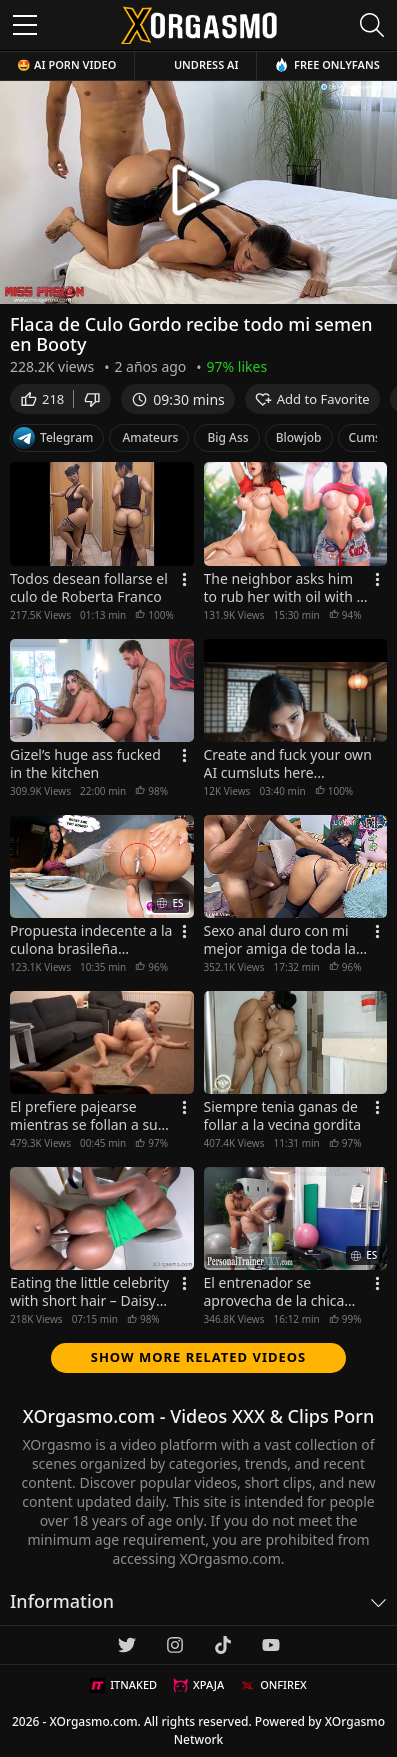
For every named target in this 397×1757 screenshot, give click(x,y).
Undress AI (206, 64)
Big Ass (227, 437)
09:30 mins (177, 399)
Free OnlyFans (327, 64)
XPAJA (198, 1685)
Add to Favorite (312, 399)
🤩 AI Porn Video (66, 64)
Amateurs (150, 437)
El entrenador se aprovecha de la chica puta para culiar (274, 1292)
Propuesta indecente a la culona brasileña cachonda (91, 940)
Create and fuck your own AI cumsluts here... (288, 764)
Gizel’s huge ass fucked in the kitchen (85, 764)
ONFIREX (273, 1685)
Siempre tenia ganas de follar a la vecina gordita (283, 1116)
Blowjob (299, 437)
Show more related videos (199, 1357)
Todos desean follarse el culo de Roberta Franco (89, 588)
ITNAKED (123, 1685)
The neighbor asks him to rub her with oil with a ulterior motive (284, 588)
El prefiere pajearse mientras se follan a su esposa (84, 1116)
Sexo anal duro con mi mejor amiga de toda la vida (280, 940)
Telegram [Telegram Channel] (53, 438)
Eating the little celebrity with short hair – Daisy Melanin (89, 1292)
